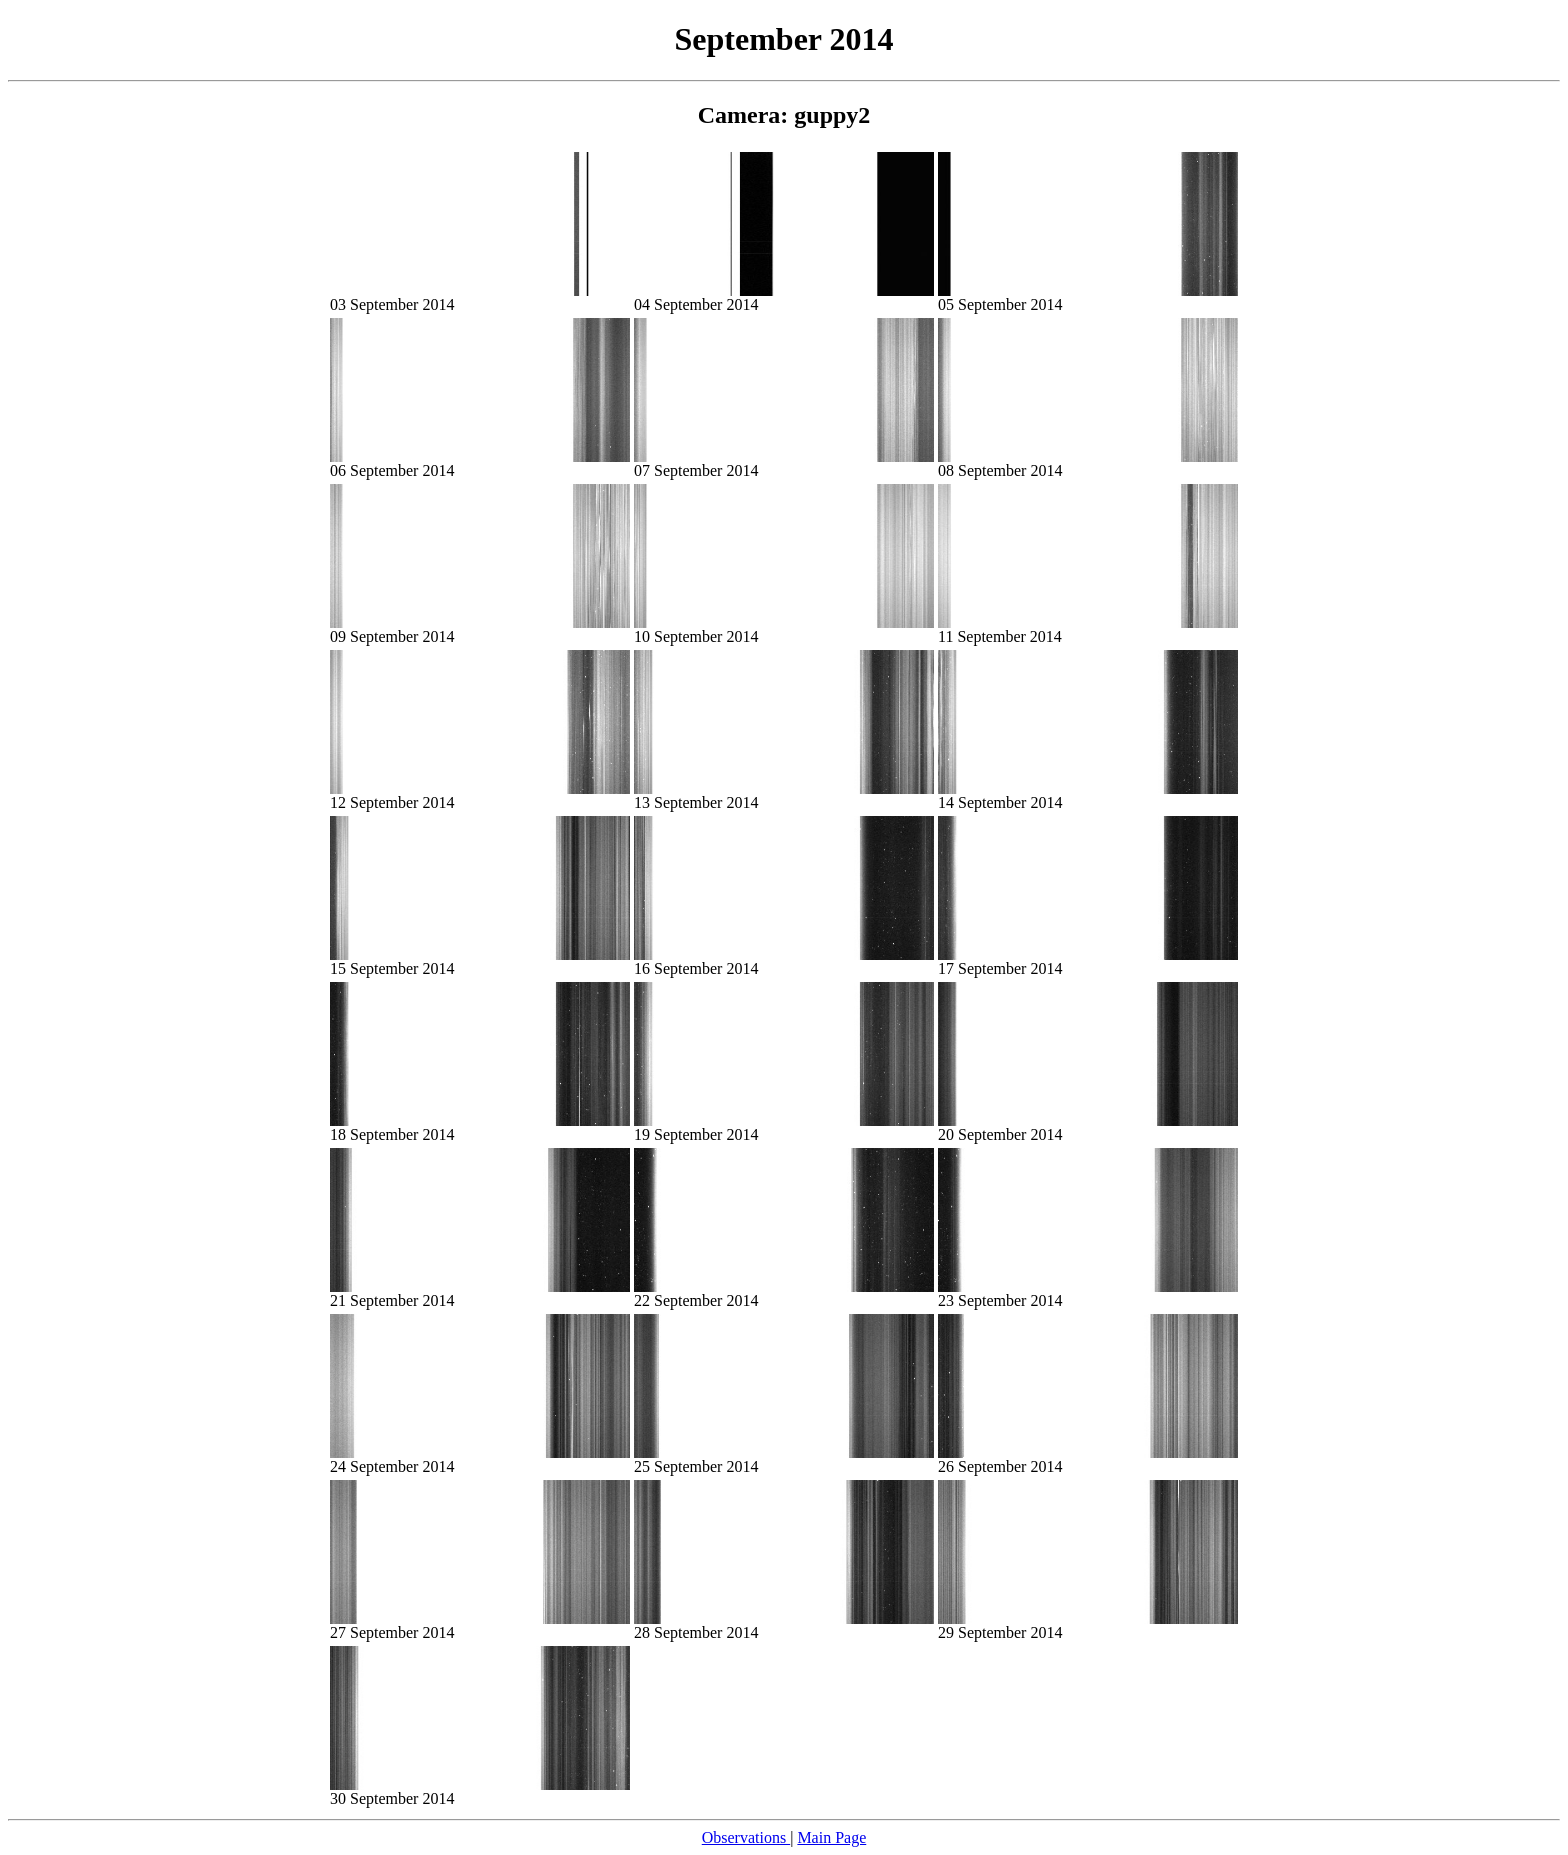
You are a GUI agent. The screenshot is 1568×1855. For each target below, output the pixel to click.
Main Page (831, 1837)
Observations (746, 1837)
